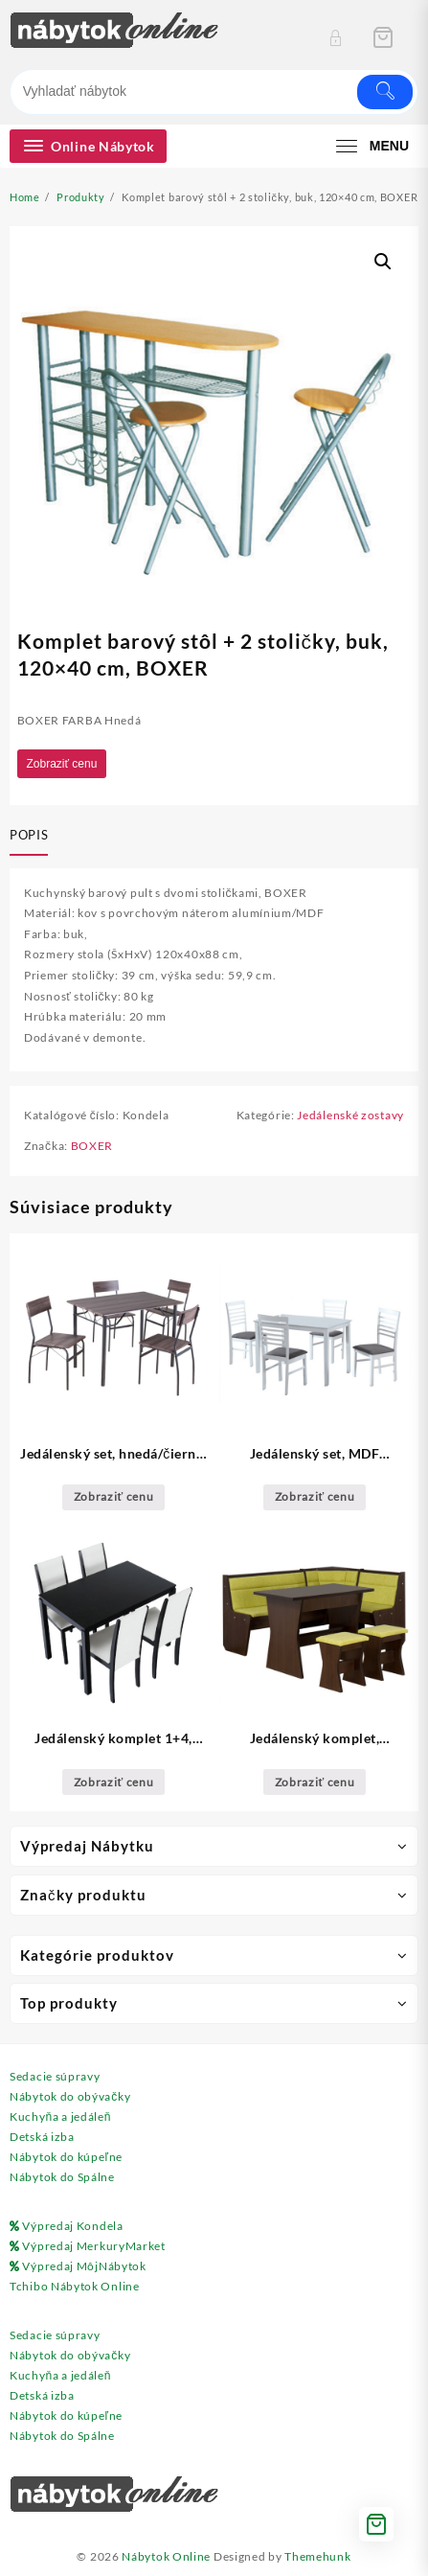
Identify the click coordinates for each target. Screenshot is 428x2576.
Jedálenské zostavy (350, 1115)
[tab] (33, 836)
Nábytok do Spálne (62, 2177)
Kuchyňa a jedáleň (60, 2116)
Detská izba (42, 2136)
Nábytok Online (166, 2556)
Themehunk (317, 2556)
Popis (29, 834)
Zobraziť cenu (62, 763)
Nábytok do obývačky (70, 2096)
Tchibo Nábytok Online (75, 2286)
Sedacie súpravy (55, 2076)
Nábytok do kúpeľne (66, 2157)
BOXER (92, 1145)
